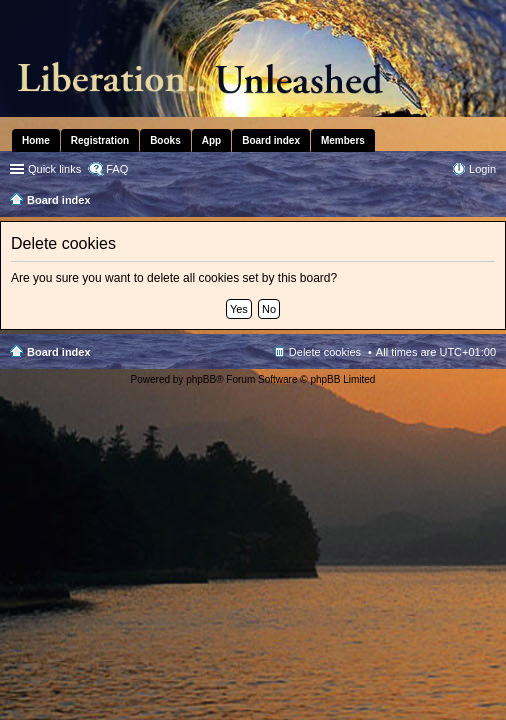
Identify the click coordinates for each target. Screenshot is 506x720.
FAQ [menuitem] (117, 169)
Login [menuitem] (482, 169)
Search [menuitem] (488, 202)
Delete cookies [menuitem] (325, 352)
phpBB (201, 379)
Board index (59, 352)
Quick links (54, 169)
